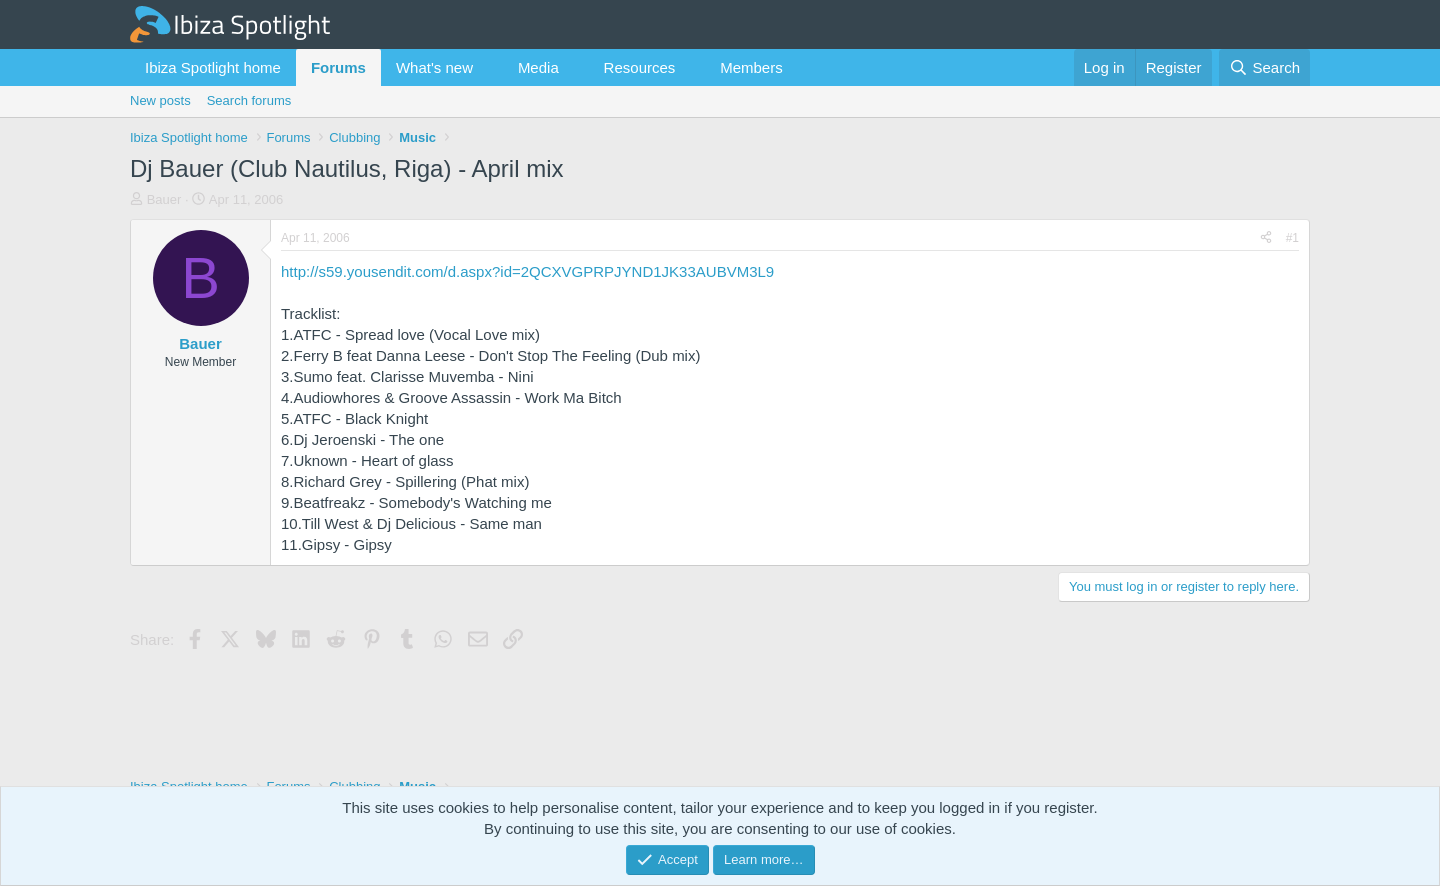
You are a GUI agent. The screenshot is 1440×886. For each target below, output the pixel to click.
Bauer (164, 199)
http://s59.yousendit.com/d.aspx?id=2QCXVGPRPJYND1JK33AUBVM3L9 (527, 271)
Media (538, 67)
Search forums (249, 100)
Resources (640, 67)
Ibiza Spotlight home (213, 67)
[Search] (1264, 67)
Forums (338, 67)
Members (751, 67)
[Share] (1266, 238)
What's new (434, 67)
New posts (160, 100)
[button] (489, 67)
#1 (1292, 238)
